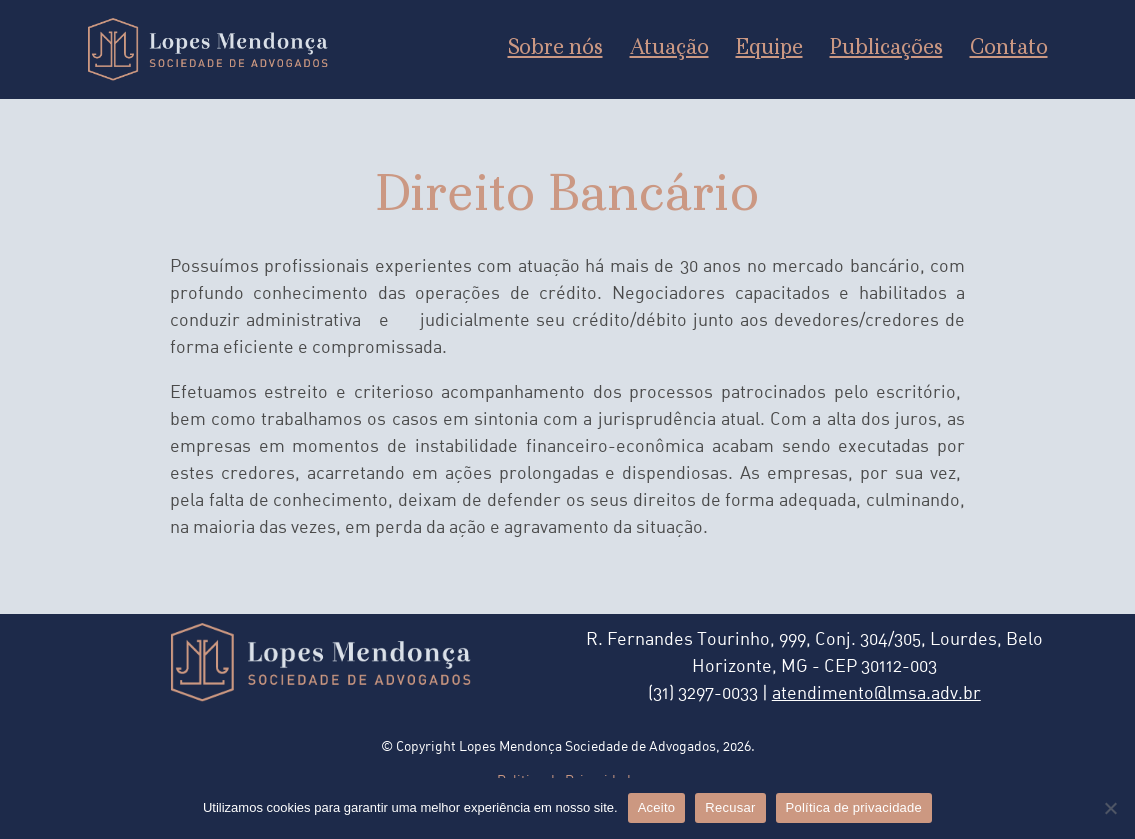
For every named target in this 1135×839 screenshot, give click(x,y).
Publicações (886, 49)
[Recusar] (1110, 808)
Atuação (669, 49)
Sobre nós (555, 49)
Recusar (730, 807)
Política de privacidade (854, 807)
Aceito (657, 807)
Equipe (769, 49)
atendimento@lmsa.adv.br (876, 694)
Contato (1009, 49)
